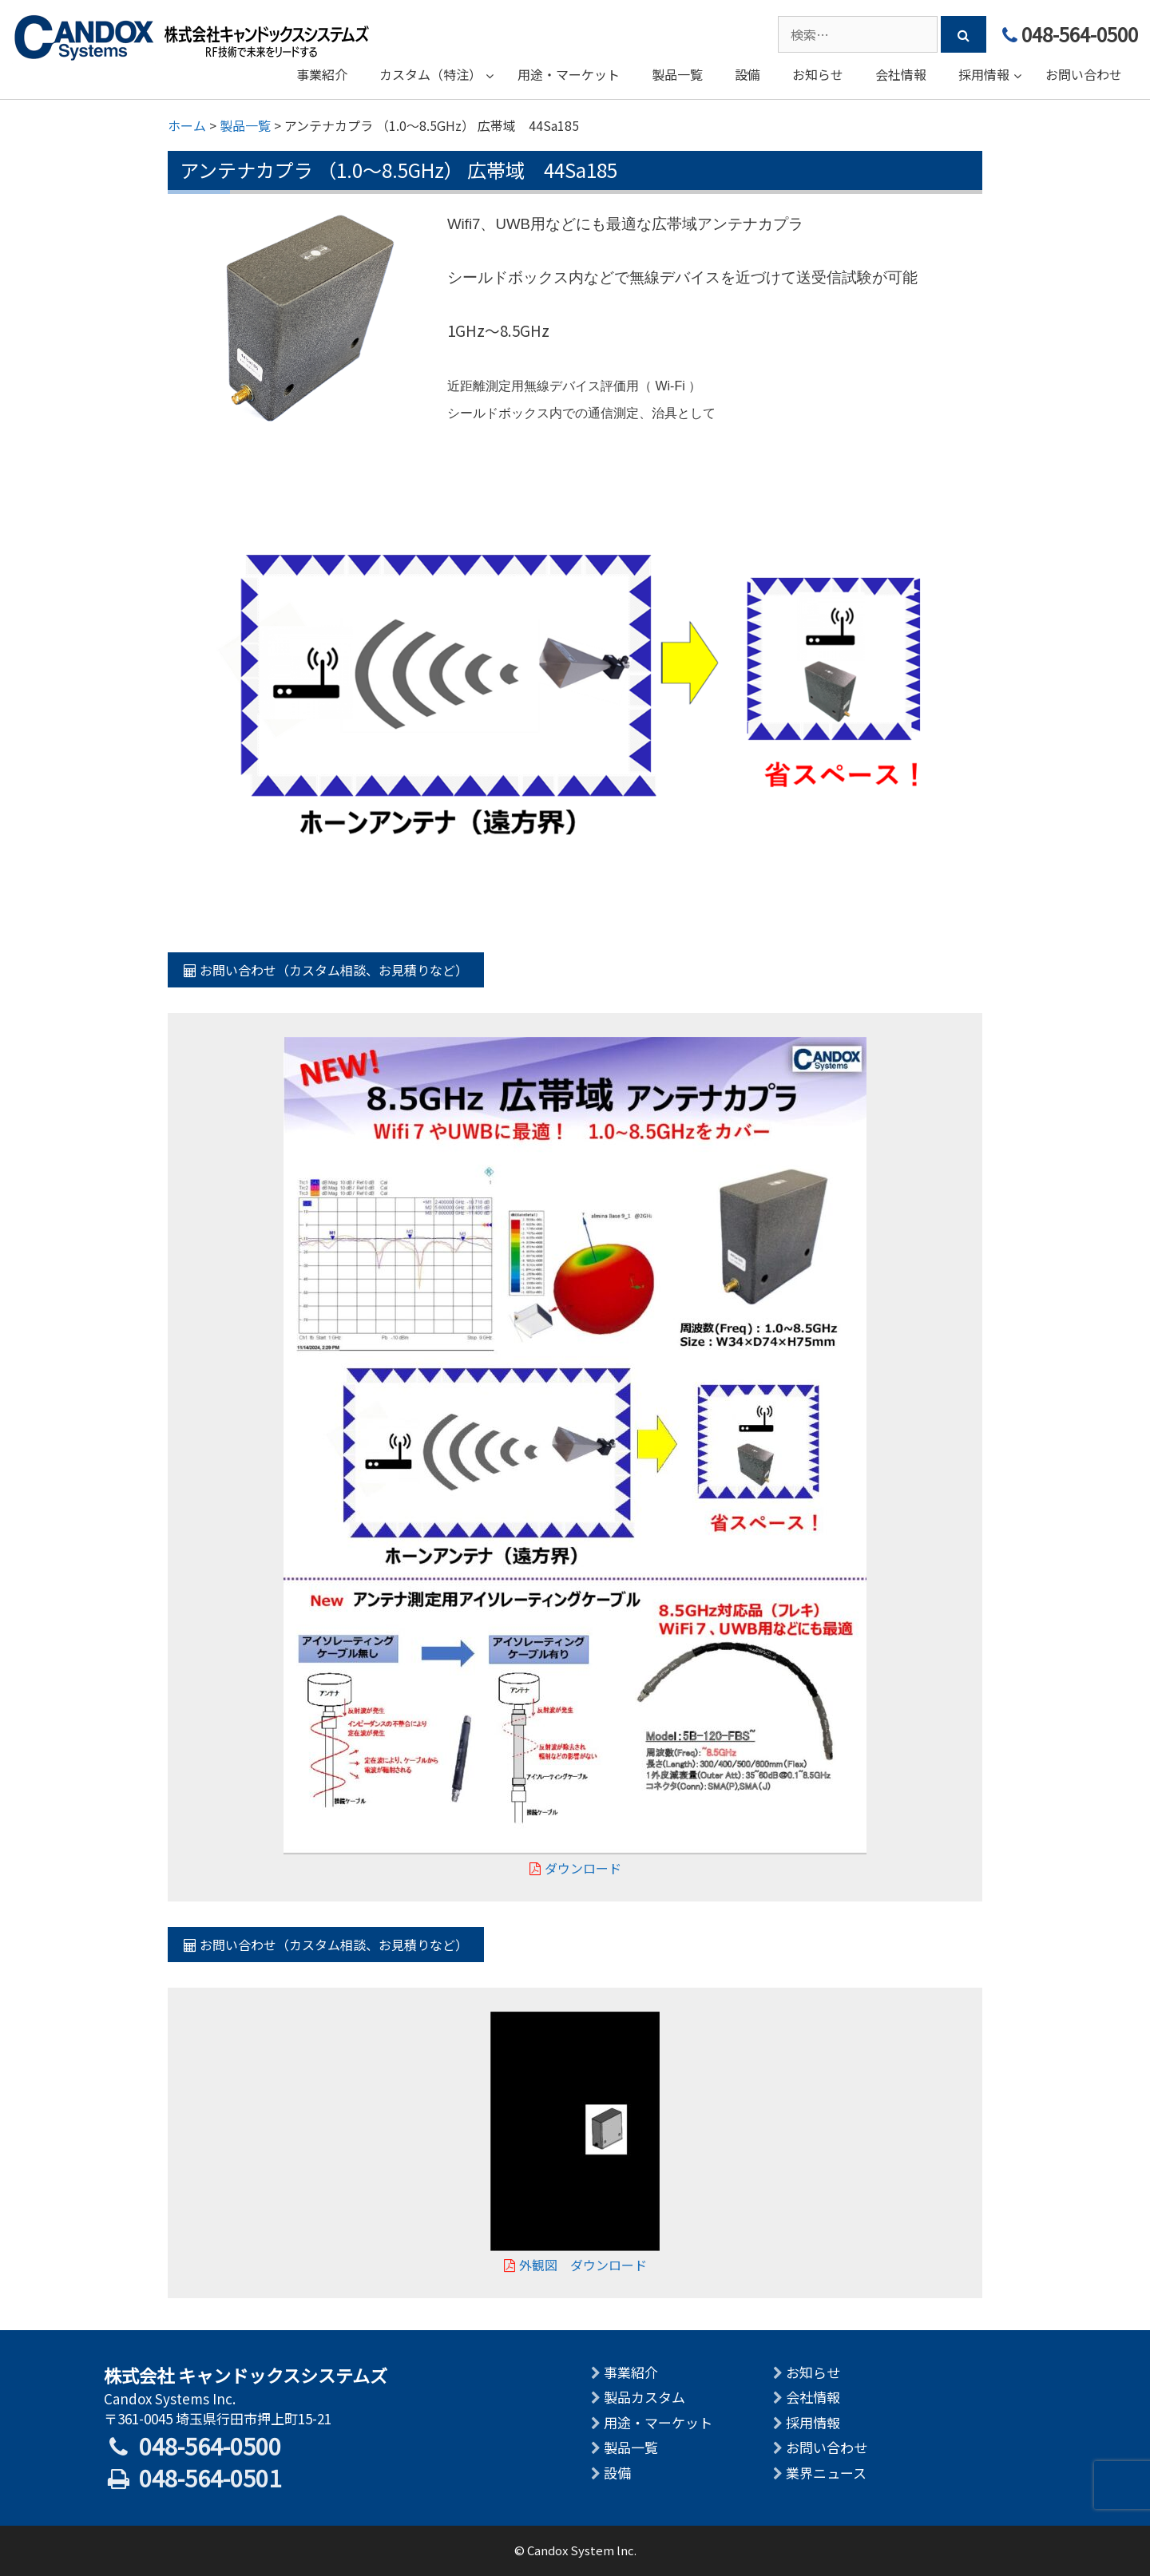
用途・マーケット (658, 2422)
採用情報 (813, 2422)
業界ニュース (826, 2473)
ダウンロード (575, 1868)
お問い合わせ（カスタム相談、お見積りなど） (326, 969)
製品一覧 (631, 2447)
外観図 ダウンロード (575, 2264)
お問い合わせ (826, 2447)
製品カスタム (644, 2397)
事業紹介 (631, 2372)
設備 (617, 2473)
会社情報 (813, 2397)
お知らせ (813, 2372)
